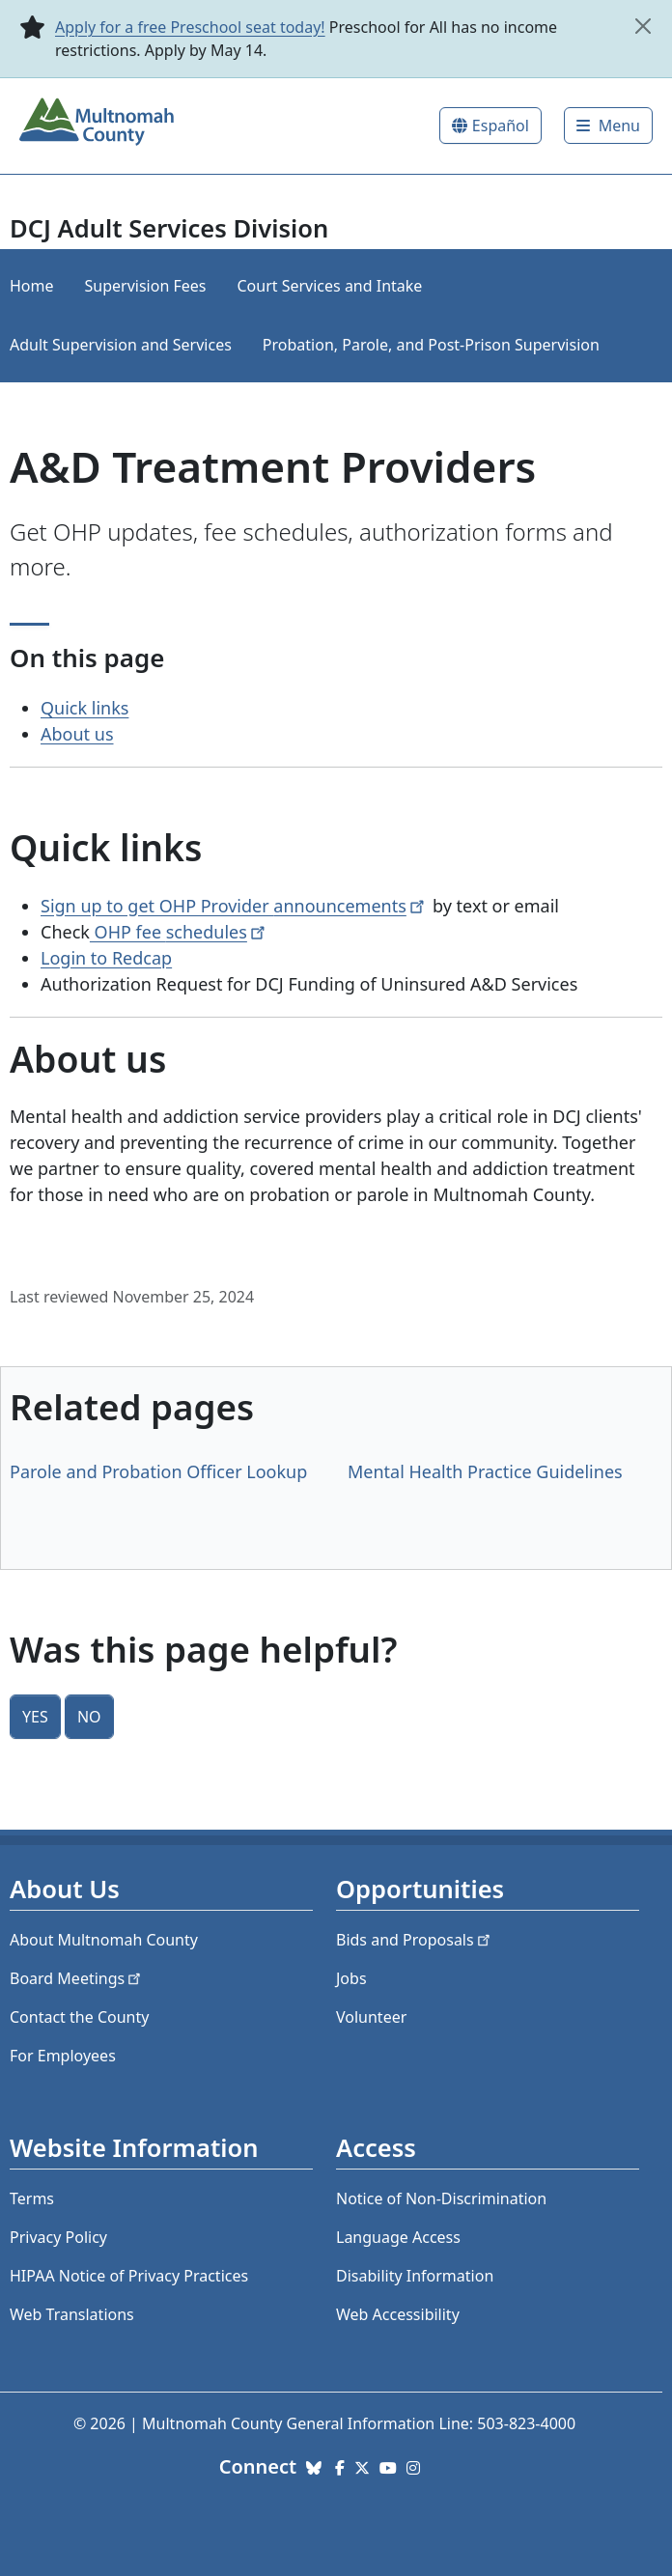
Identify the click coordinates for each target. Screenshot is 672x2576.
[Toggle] (608, 125)
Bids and (414, 1939)
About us (77, 733)
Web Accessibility (398, 2314)
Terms (32, 2198)
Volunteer (371, 2017)
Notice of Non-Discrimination (441, 2198)
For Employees (63, 2055)
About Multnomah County (104, 1939)
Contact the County (79, 2017)
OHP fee (179, 931)
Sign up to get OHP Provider (234, 905)
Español (500, 125)
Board (77, 1978)
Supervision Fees (146, 285)
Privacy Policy (58, 2237)
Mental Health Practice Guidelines (485, 1471)
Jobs (351, 1978)
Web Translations (72, 2314)
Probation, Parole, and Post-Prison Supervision (431, 344)
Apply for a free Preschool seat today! (190, 27)
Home (32, 285)
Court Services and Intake (329, 285)
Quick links (84, 707)
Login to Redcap (106, 957)
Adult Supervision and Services (121, 344)
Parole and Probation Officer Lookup (158, 1471)
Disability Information (414, 2275)
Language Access (398, 2237)
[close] (643, 26)
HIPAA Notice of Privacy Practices (129, 2275)
